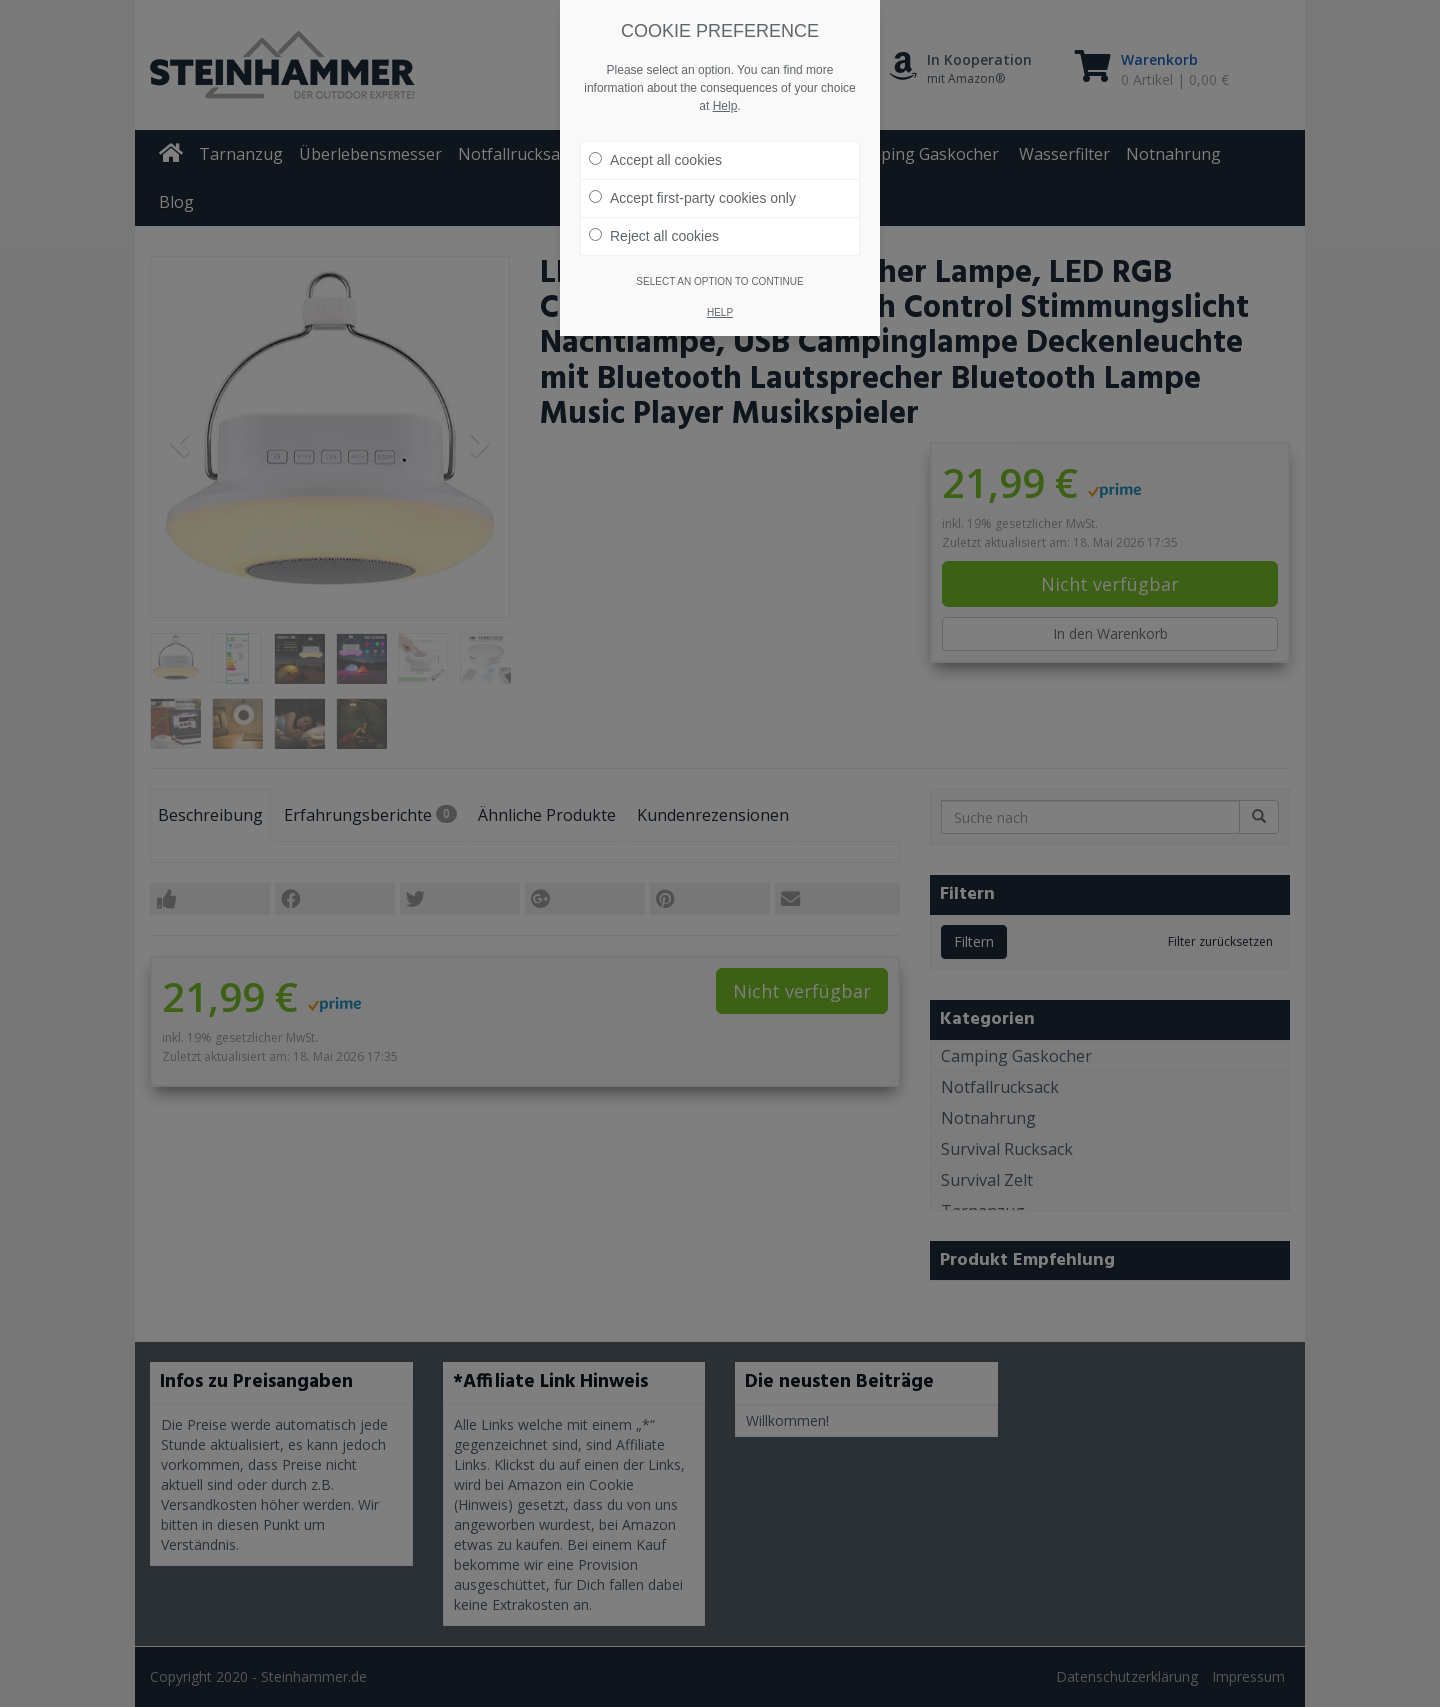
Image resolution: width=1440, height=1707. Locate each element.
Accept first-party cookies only (692, 197)
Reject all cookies (654, 235)
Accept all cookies (655, 159)
